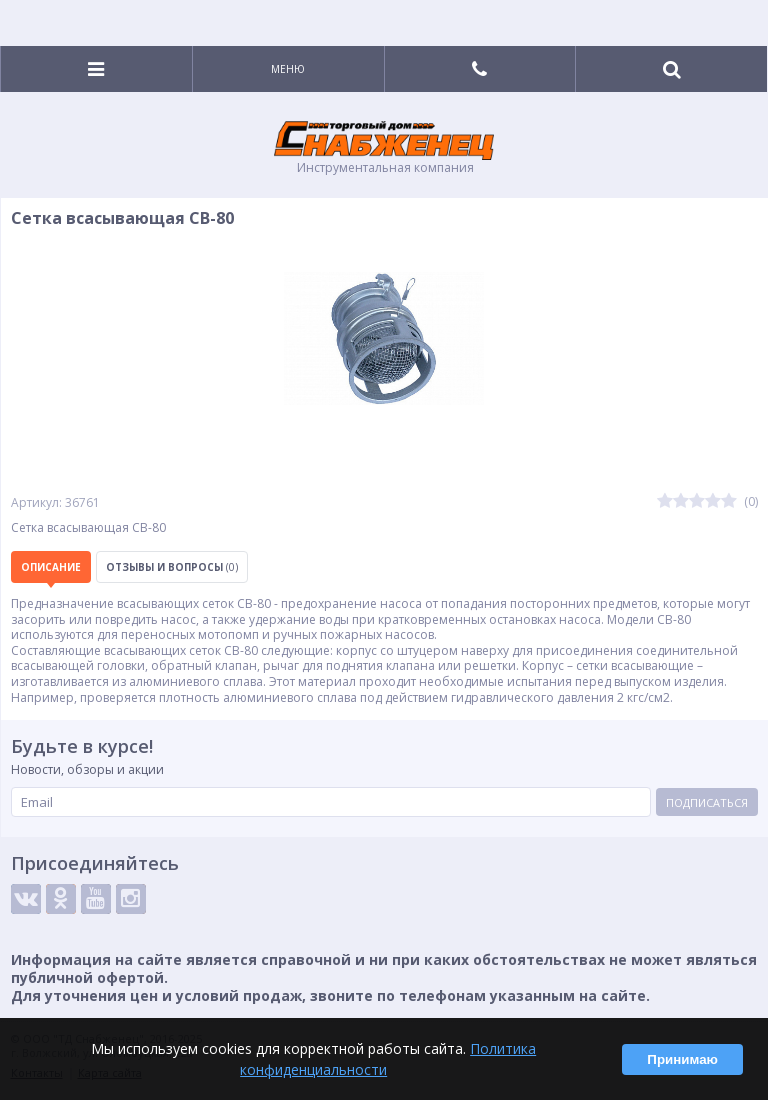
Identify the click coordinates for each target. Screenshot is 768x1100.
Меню (288, 69)
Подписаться (707, 802)
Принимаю (682, 1059)
